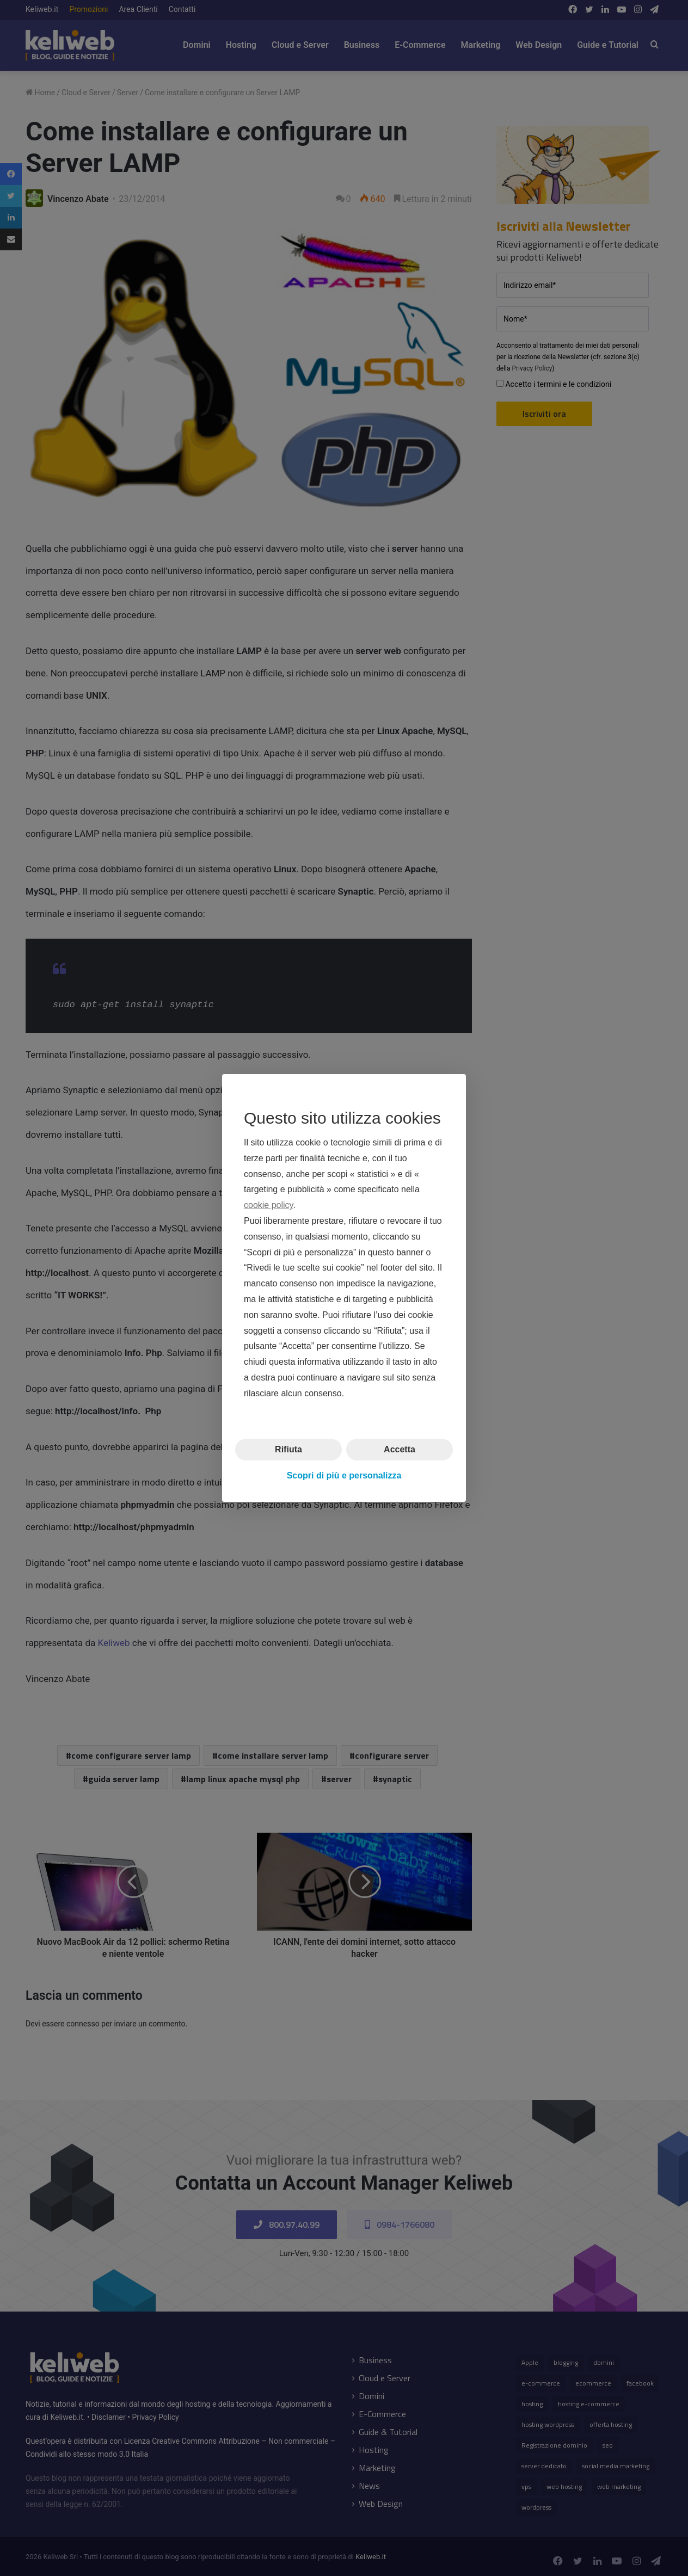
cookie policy (268, 1205)
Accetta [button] (399, 1448)
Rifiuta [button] (288, 1448)
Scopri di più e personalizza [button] (344, 1475)
